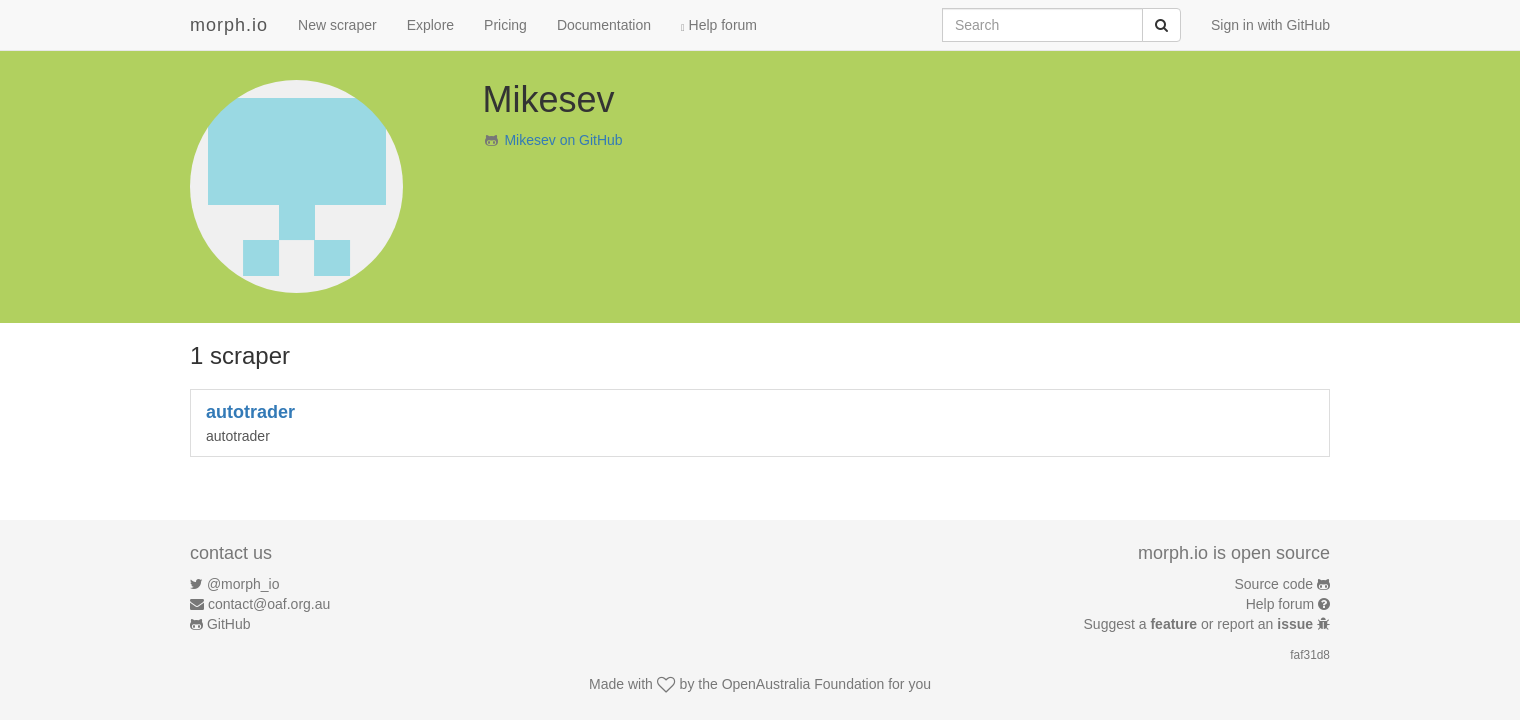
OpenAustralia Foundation (803, 684)
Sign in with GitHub (1270, 25)
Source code (1274, 584)
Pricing (505, 25)
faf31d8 (1310, 655)
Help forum (719, 25)
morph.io (229, 25)
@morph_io (243, 584)
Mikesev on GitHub (563, 140)
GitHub (229, 624)
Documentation (604, 25)
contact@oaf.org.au (269, 604)
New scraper (337, 25)
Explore (430, 25)
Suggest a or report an (1200, 624)
